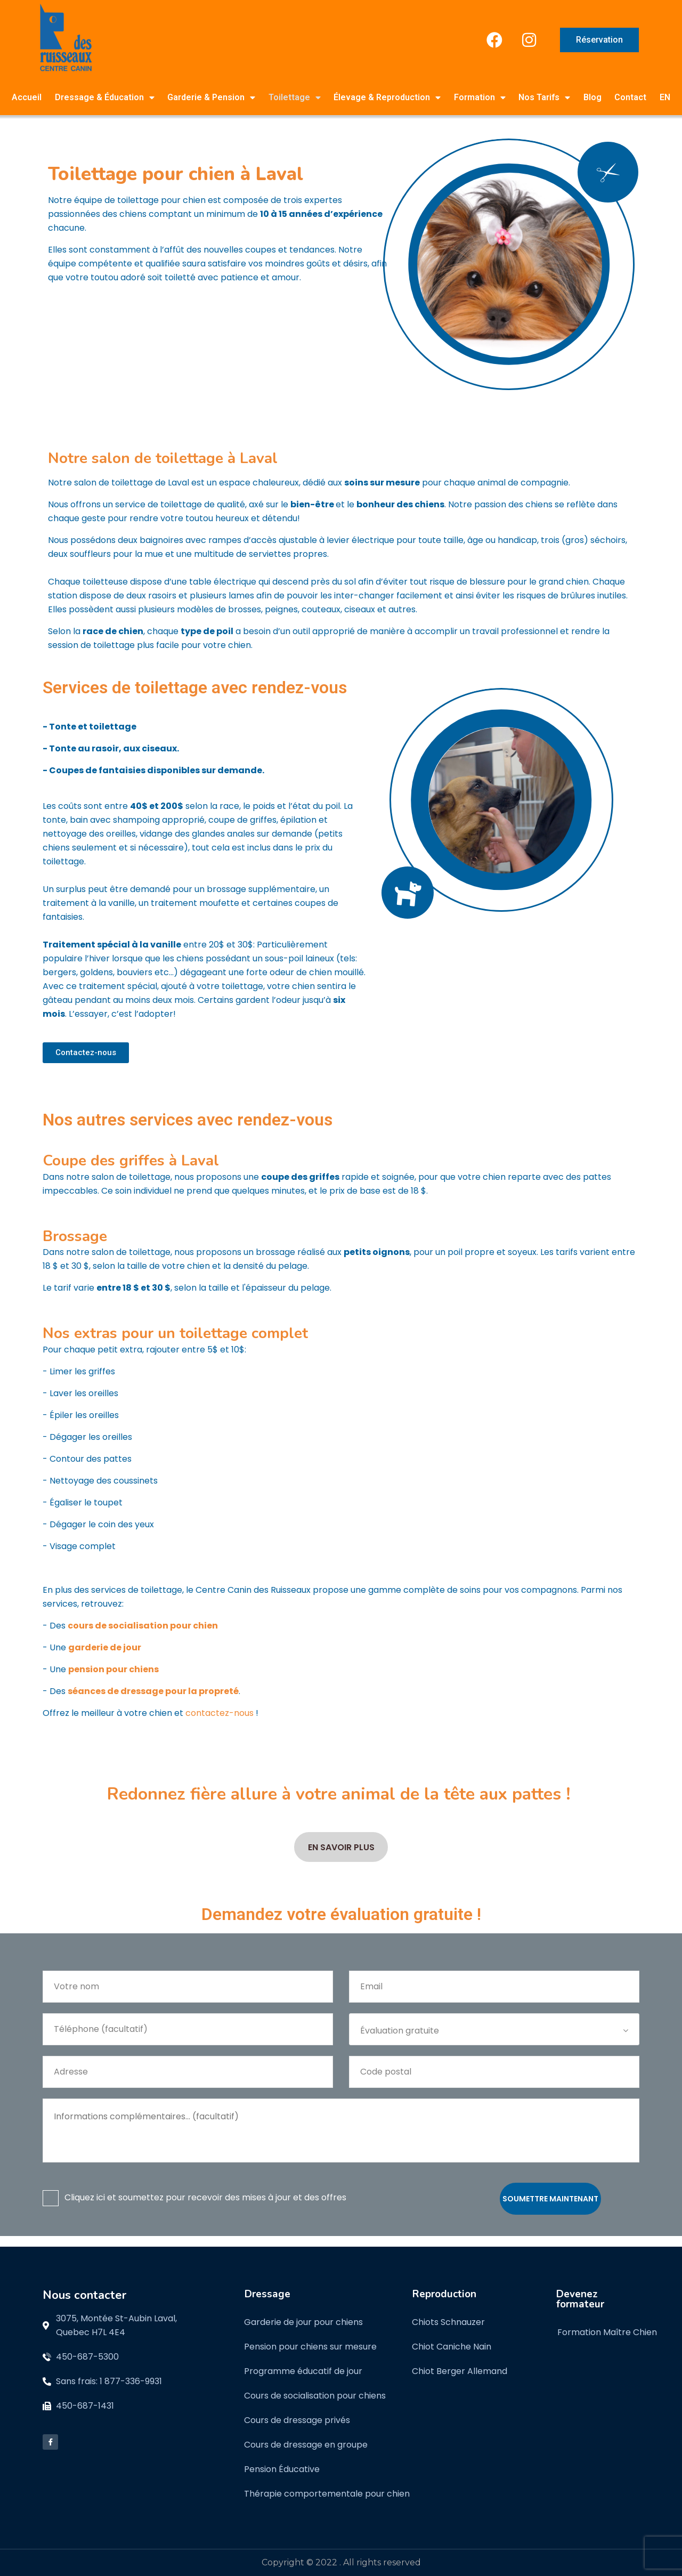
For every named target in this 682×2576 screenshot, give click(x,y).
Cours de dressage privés (297, 2420)
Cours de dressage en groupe (306, 2445)
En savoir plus (341, 1847)
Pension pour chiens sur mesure (310, 2346)
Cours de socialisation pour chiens (315, 2395)
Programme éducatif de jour (303, 2371)
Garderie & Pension (211, 97)
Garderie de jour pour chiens (303, 2322)
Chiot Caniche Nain (451, 2346)
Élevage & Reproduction (387, 97)
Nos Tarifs (544, 97)
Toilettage (295, 97)
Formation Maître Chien (607, 2332)
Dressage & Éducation (105, 97)
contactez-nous (219, 1713)
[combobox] (494, 2029)
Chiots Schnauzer (448, 2322)
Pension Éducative (282, 2469)
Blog (592, 97)
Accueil (27, 97)
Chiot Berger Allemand (459, 2371)
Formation (480, 97)
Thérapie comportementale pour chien (327, 2494)
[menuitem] (665, 97)
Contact (630, 97)
